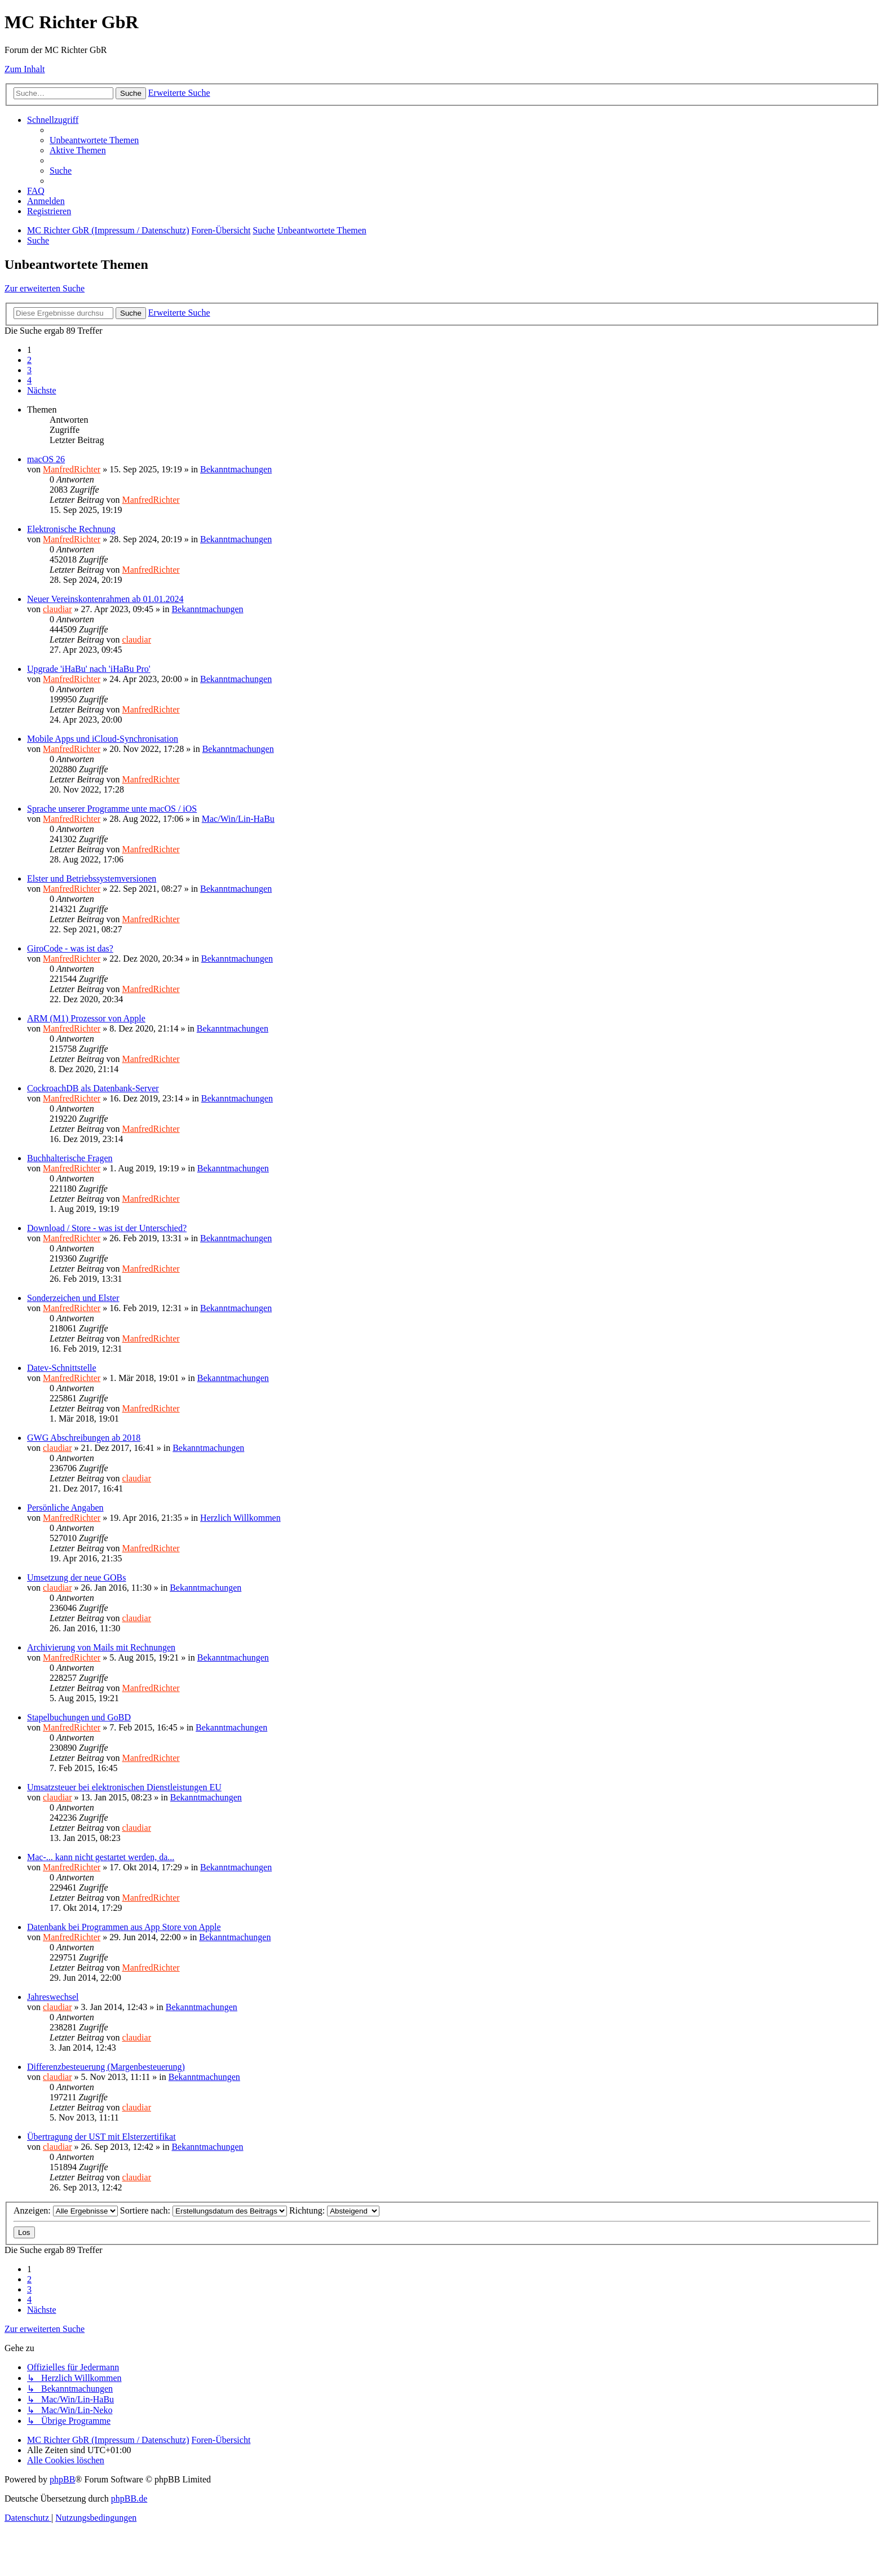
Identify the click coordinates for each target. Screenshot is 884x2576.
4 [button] (29, 380)
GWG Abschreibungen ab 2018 (83, 1437)
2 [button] (29, 360)
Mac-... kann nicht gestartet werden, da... (100, 1857)
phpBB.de (129, 2498)
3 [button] (29, 370)
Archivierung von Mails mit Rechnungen (101, 1647)
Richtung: (334, 2210)
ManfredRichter (71, 469)
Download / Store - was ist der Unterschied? (107, 1228)
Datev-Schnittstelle (61, 1368)
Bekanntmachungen (236, 469)
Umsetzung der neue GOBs (76, 1577)
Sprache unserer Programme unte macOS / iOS (112, 808)
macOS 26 (46, 459)
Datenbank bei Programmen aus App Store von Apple (124, 1927)
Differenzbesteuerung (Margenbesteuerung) (106, 2067)
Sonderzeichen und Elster (73, 1298)
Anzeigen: (66, 2210)
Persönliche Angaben (65, 1507)
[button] (41, 390)
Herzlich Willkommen (240, 1517)
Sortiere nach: (203, 2210)
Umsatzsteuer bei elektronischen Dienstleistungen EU (124, 1787)
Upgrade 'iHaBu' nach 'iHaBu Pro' (89, 669)
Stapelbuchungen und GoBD (79, 1717)
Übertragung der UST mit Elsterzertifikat (101, 2136)
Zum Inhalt (25, 69)
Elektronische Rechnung (71, 529)
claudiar (57, 609)
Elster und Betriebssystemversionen (91, 878)
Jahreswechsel (53, 1997)
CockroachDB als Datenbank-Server (93, 1088)
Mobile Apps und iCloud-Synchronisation (102, 738)
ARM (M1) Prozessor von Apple (86, 1018)
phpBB (62, 2479)
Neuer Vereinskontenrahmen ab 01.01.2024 (105, 599)
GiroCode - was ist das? (70, 948)
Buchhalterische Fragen (70, 1158)
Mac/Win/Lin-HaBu (238, 819)
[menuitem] (94, 140)
